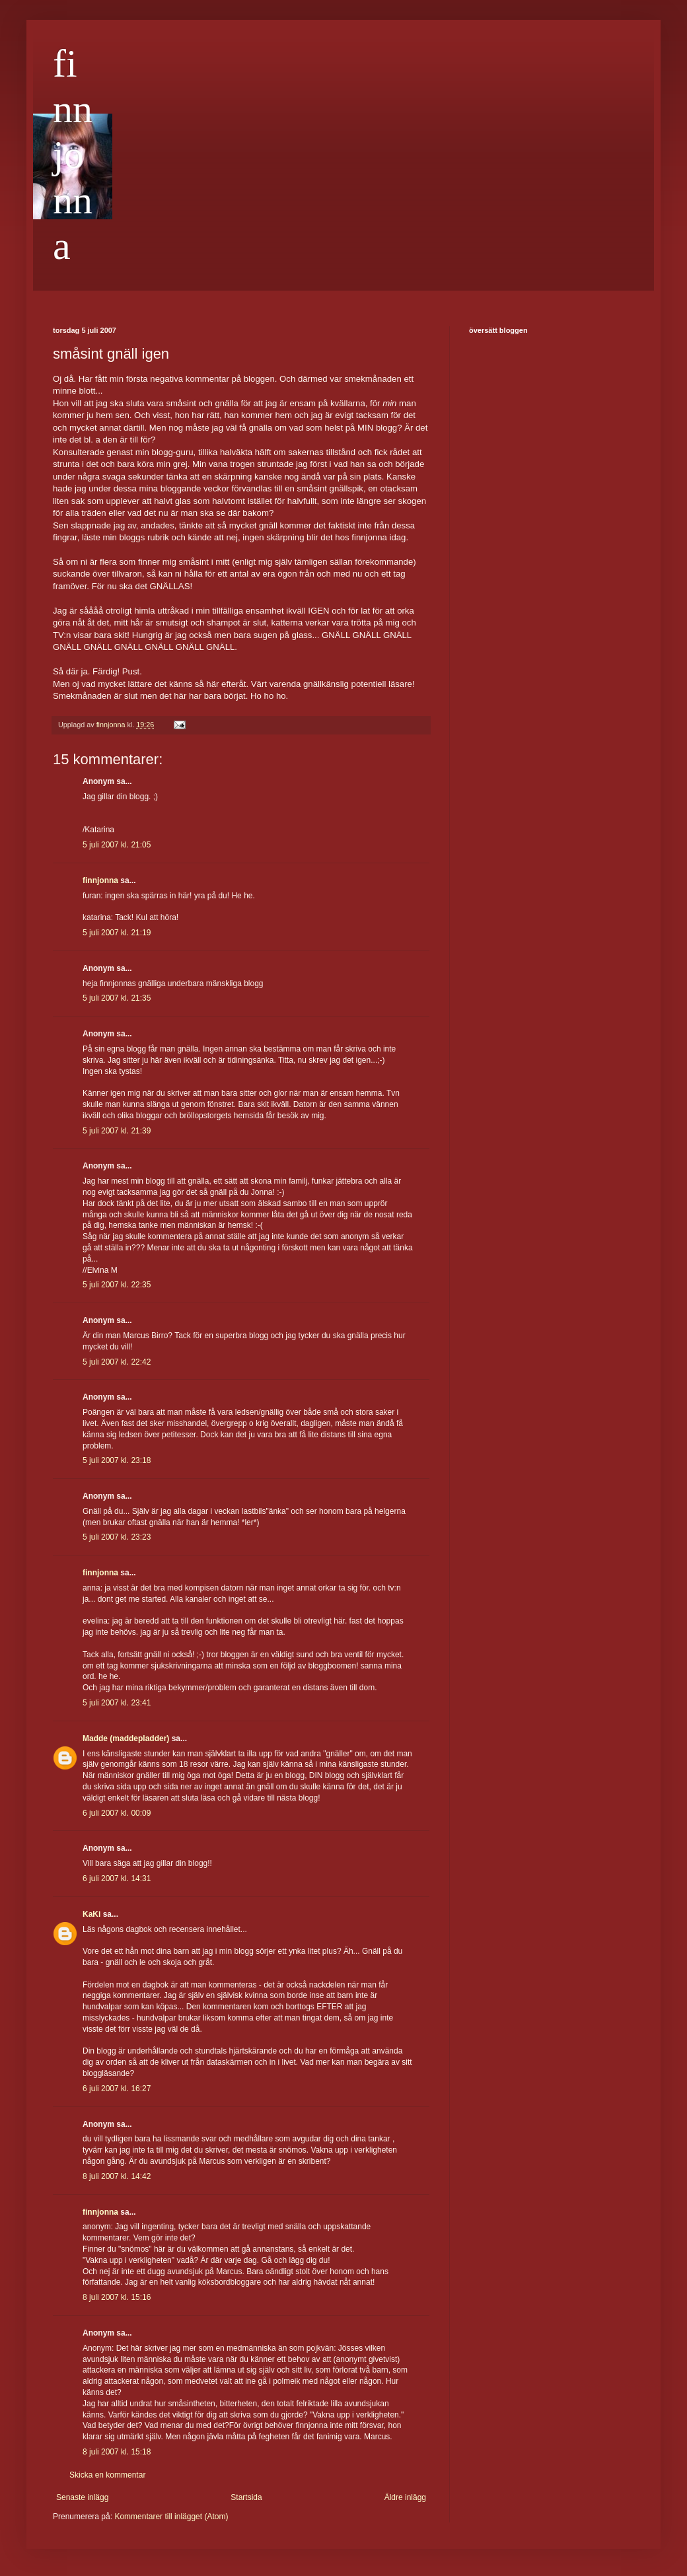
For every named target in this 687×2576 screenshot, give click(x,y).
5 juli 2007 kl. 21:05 (117, 844)
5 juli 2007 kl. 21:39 (117, 1130)
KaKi (91, 1914)
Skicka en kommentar (107, 2475)
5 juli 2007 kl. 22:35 (117, 1284)
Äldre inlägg (405, 2497)
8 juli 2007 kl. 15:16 (117, 2297)
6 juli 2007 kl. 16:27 (117, 2088)
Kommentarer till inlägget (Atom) (171, 2516)
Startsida (246, 2497)
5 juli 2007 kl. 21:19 (117, 932)
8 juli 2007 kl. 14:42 (117, 2176)
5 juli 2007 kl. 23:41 (117, 1702)
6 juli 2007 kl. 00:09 (117, 1813)
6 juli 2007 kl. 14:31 (117, 1878)
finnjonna (72, 155)
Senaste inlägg (82, 2497)
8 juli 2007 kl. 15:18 (117, 2451)
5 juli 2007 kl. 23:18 (117, 1460)
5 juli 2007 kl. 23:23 (117, 1537)
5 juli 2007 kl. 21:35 (117, 998)
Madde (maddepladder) (126, 1738)
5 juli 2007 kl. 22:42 (117, 1362)
